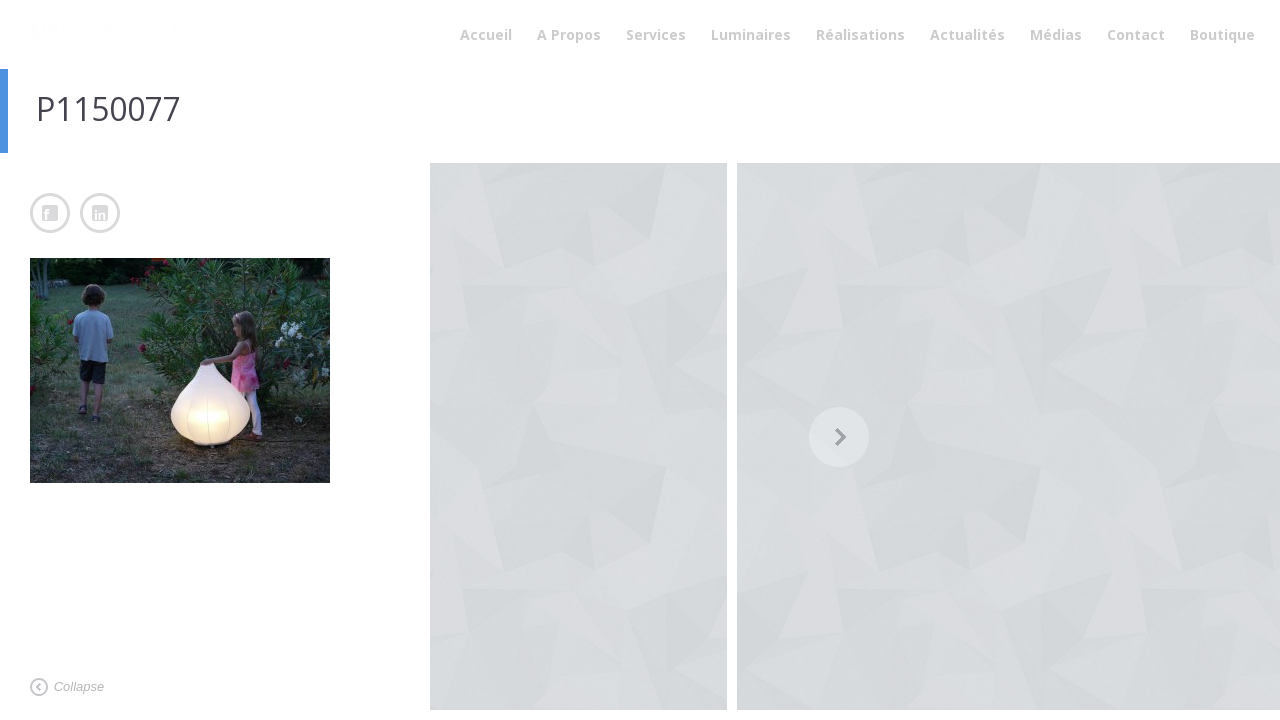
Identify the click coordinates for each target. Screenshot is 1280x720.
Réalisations (860, 34)
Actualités (967, 34)
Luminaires (751, 34)
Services (656, 34)
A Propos (569, 34)
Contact (1136, 34)
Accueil (486, 34)
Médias (1056, 34)
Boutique (1222, 34)
